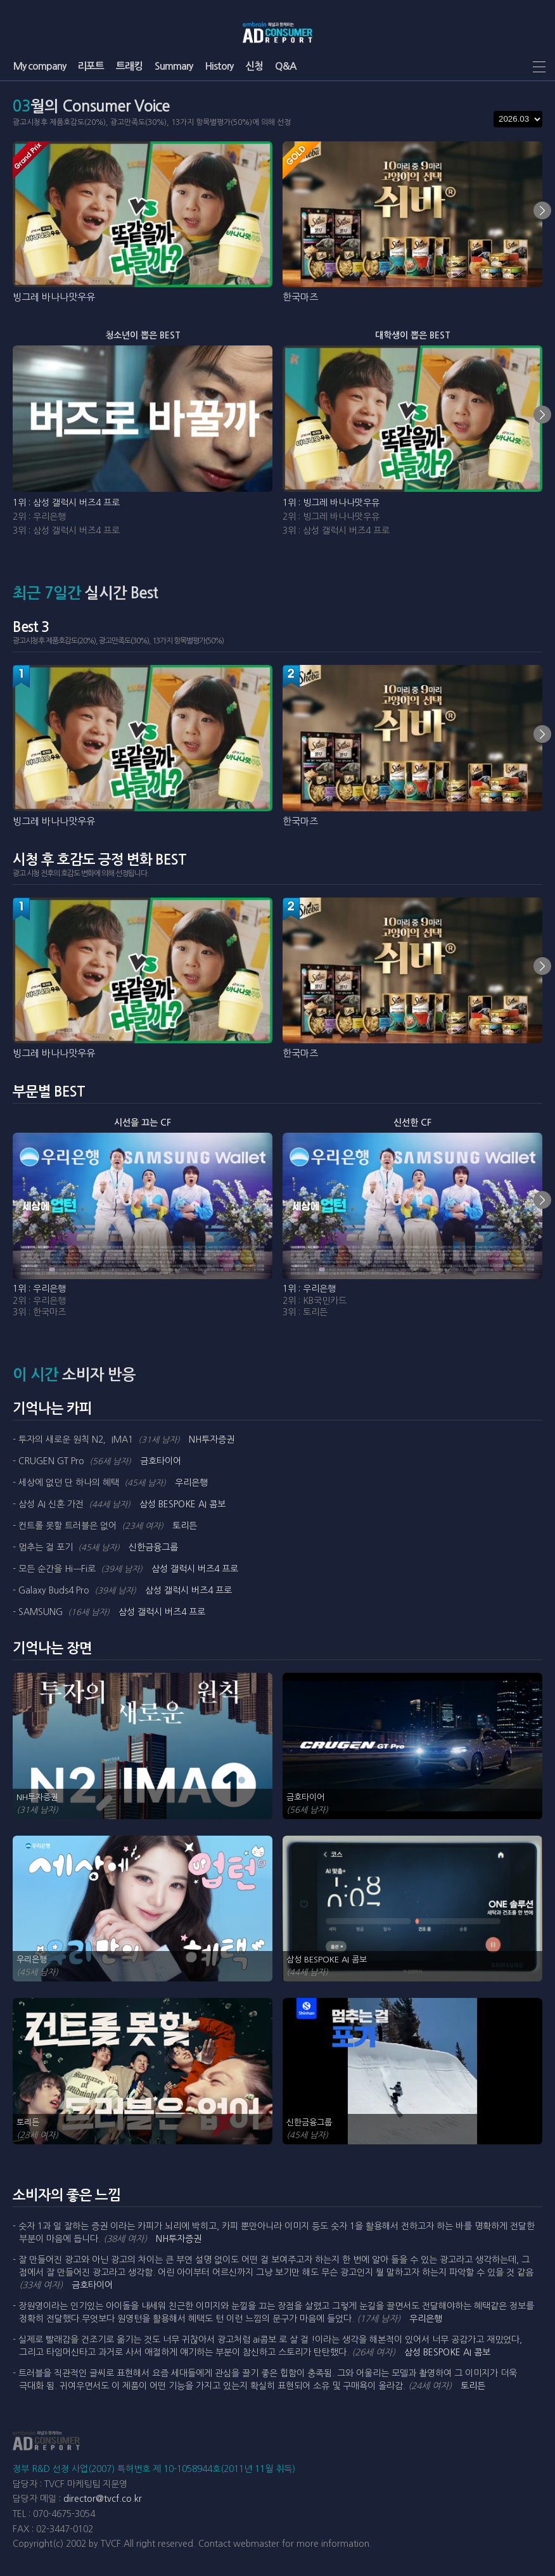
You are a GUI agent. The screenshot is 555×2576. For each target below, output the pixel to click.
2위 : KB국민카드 (315, 1300)
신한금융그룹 (153, 1547)
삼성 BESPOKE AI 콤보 (182, 1504)
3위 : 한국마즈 (39, 1312)
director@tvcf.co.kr (102, 2498)
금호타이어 (160, 1461)
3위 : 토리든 (305, 1312)
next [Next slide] (542, 210)
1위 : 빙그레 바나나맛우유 (331, 502)
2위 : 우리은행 (39, 516)
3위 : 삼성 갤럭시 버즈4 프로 (66, 530)
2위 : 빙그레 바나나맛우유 (331, 516)
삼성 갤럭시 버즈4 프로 (194, 1568)
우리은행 (191, 1482)
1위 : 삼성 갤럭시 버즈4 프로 (66, 502)
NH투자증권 (211, 1439)
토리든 (184, 1525)
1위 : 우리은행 (39, 1288)
